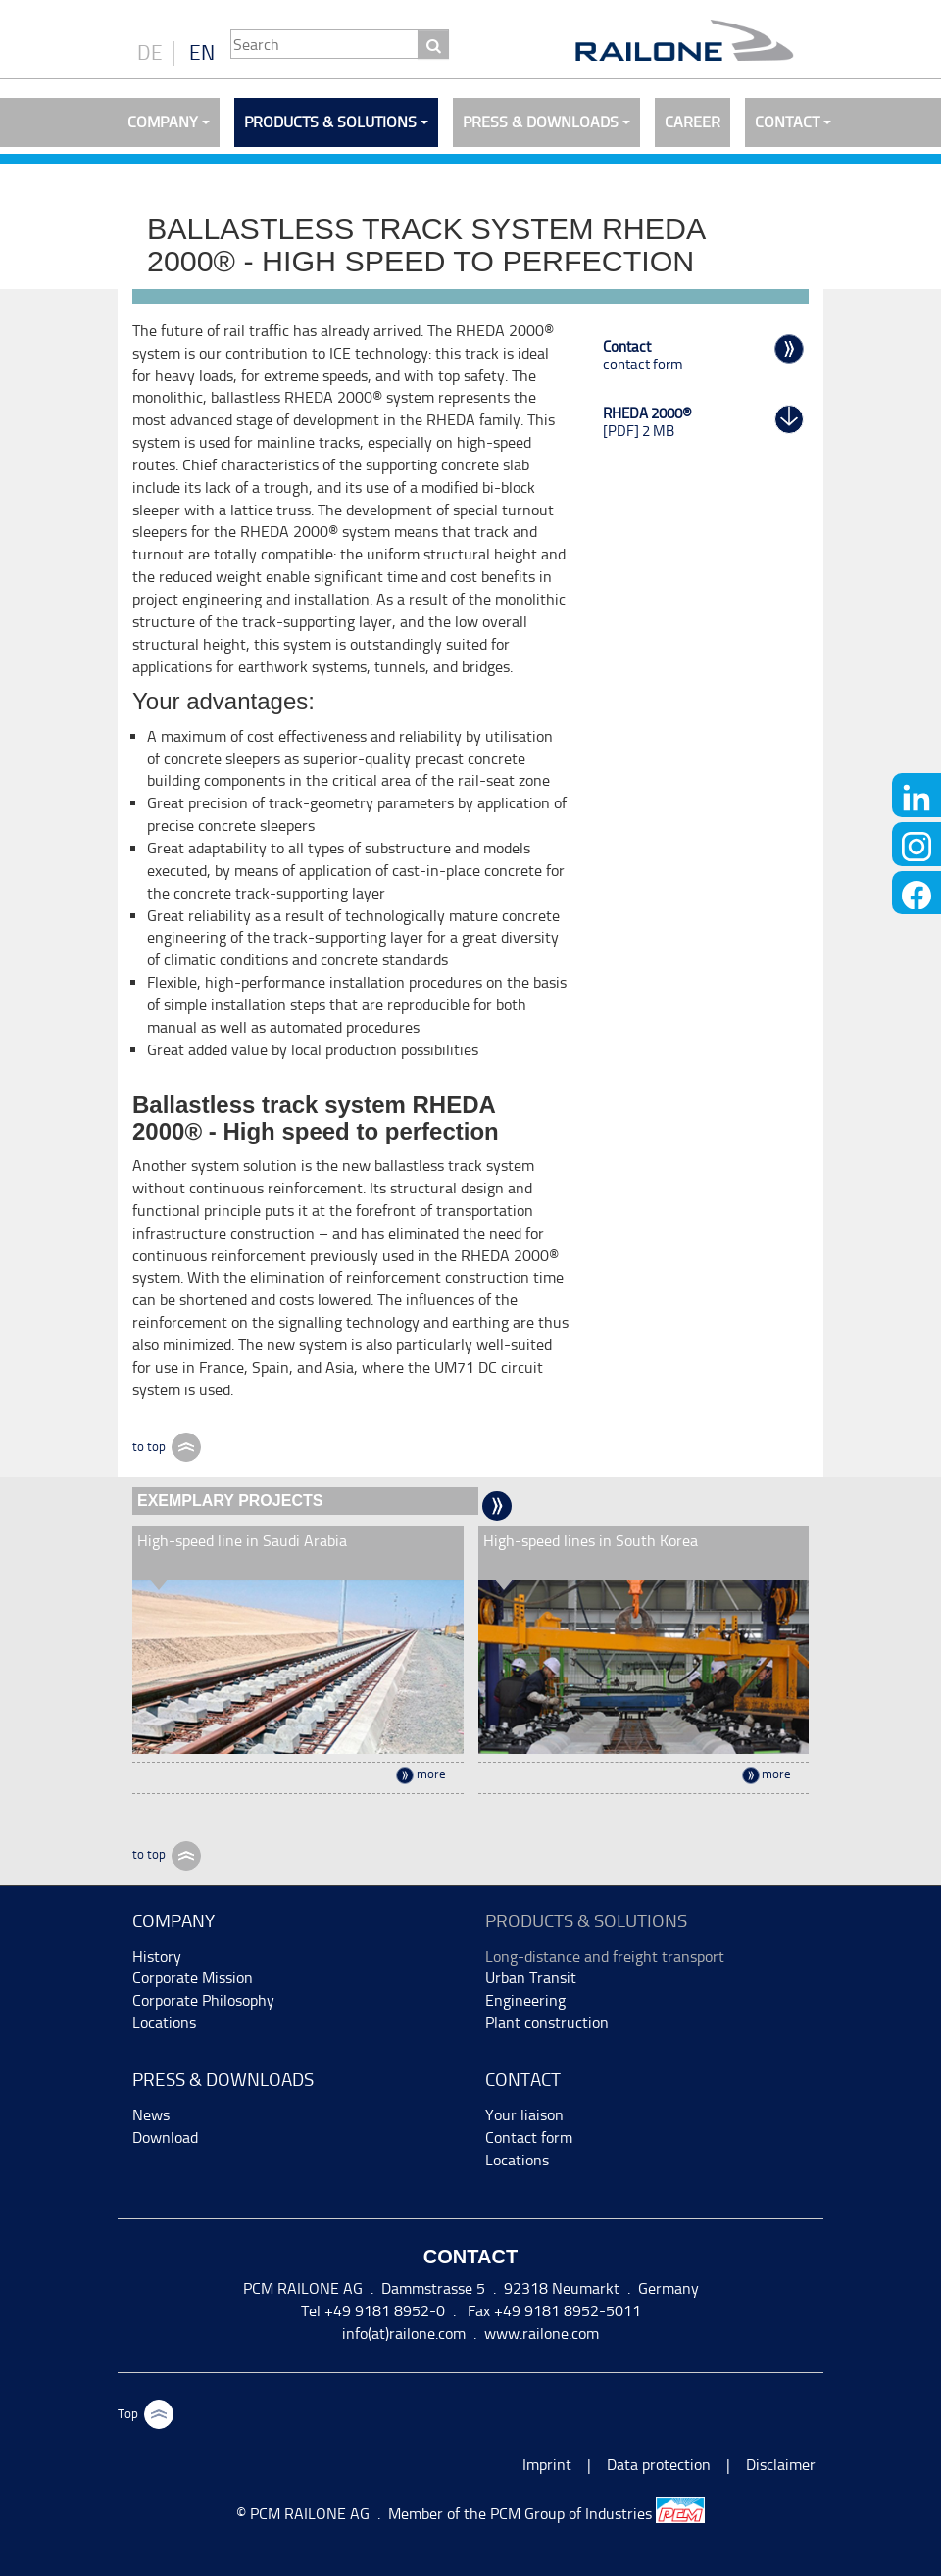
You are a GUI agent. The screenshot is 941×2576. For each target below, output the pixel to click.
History (156, 1956)
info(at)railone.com (404, 2333)
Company (162, 122)
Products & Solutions (330, 122)
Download (165, 2137)
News (151, 2115)
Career (692, 122)
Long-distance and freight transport (604, 1956)
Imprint (546, 2464)
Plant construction (547, 2023)
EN (202, 53)
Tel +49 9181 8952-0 (373, 2311)
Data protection (659, 2464)
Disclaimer (781, 2464)
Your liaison (524, 2115)
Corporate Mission (192, 1977)
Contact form (528, 2137)
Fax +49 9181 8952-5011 (552, 2311)
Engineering (525, 2000)
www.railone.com (541, 2333)
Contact (787, 122)
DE (150, 53)
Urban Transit (530, 1977)
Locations (164, 2023)
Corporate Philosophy (203, 2000)
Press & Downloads (541, 122)
